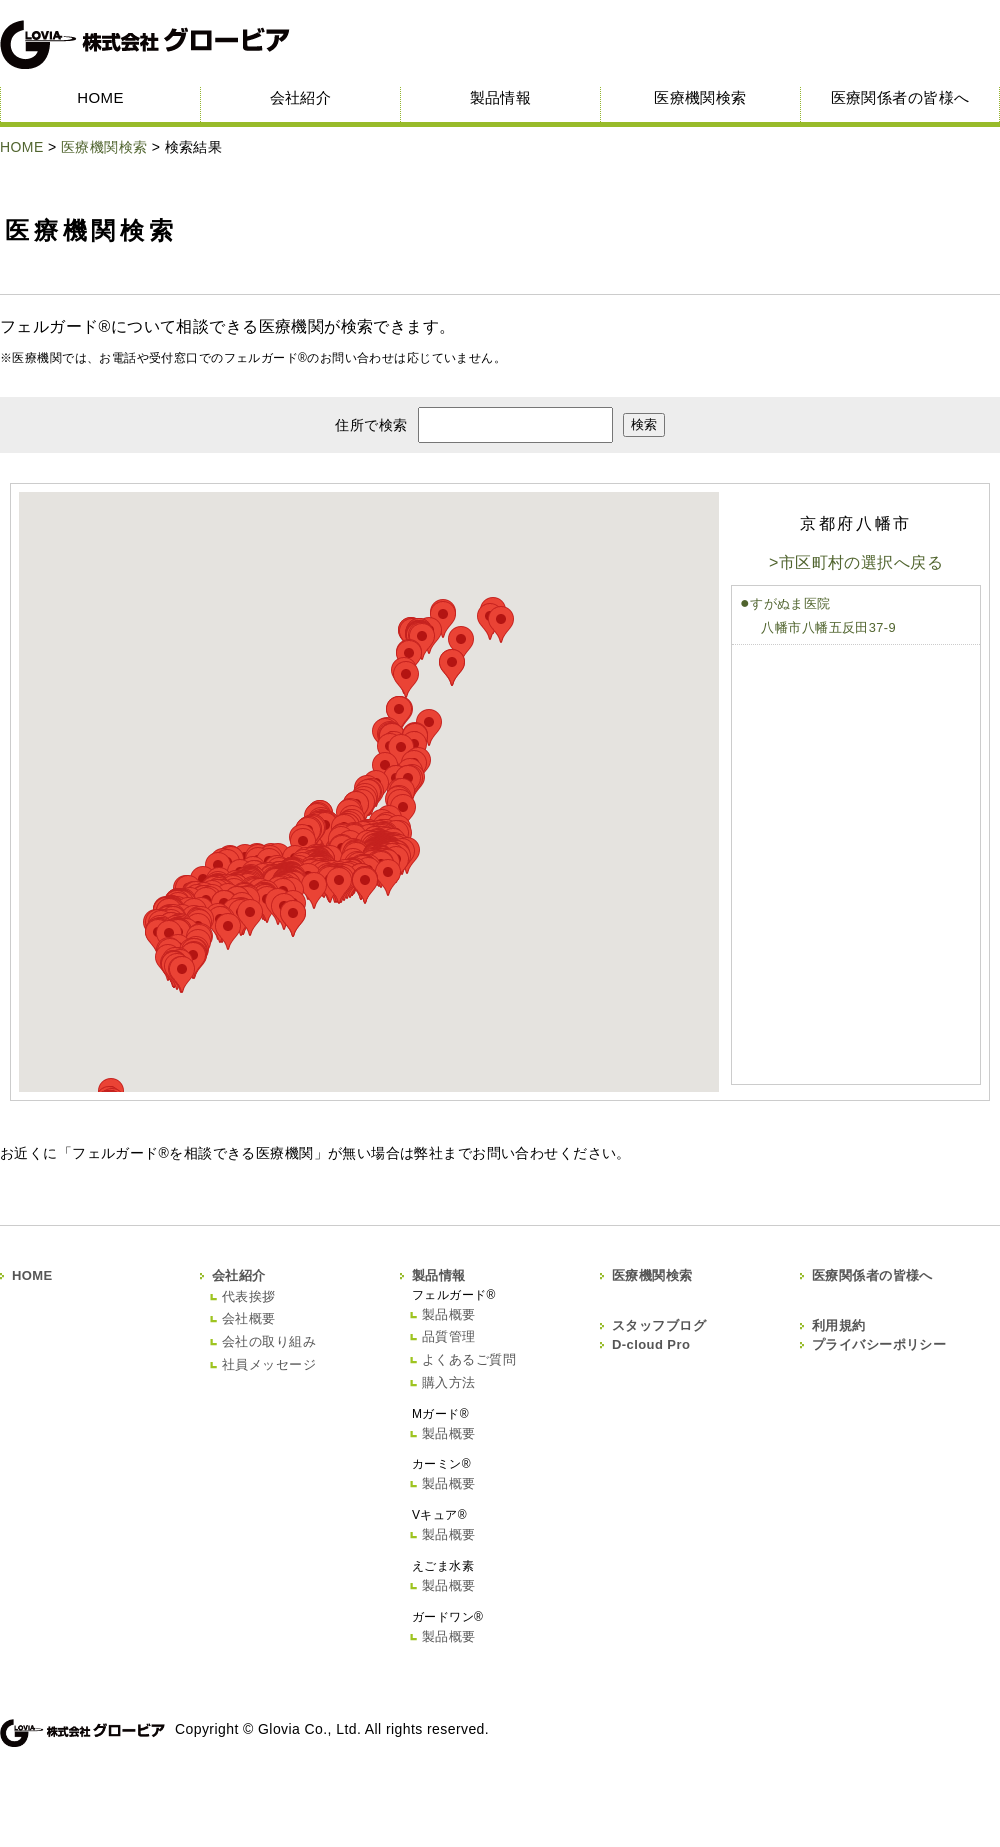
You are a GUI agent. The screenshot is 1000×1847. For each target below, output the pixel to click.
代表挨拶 (249, 1296)
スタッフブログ (659, 1325)
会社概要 (249, 1318)
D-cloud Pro (651, 1344)
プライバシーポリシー (879, 1344)
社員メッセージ (269, 1364)
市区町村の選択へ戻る (861, 562)
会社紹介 (301, 97)
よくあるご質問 (469, 1359)
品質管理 (449, 1336)
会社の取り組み (269, 1341)
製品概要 (449, 1314)
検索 (644, 424)
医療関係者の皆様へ (900, 97)
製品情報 (501, 97)
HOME (100, 97)
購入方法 (449, 1382)
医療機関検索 (700, 97)
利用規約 (839, 1325)
